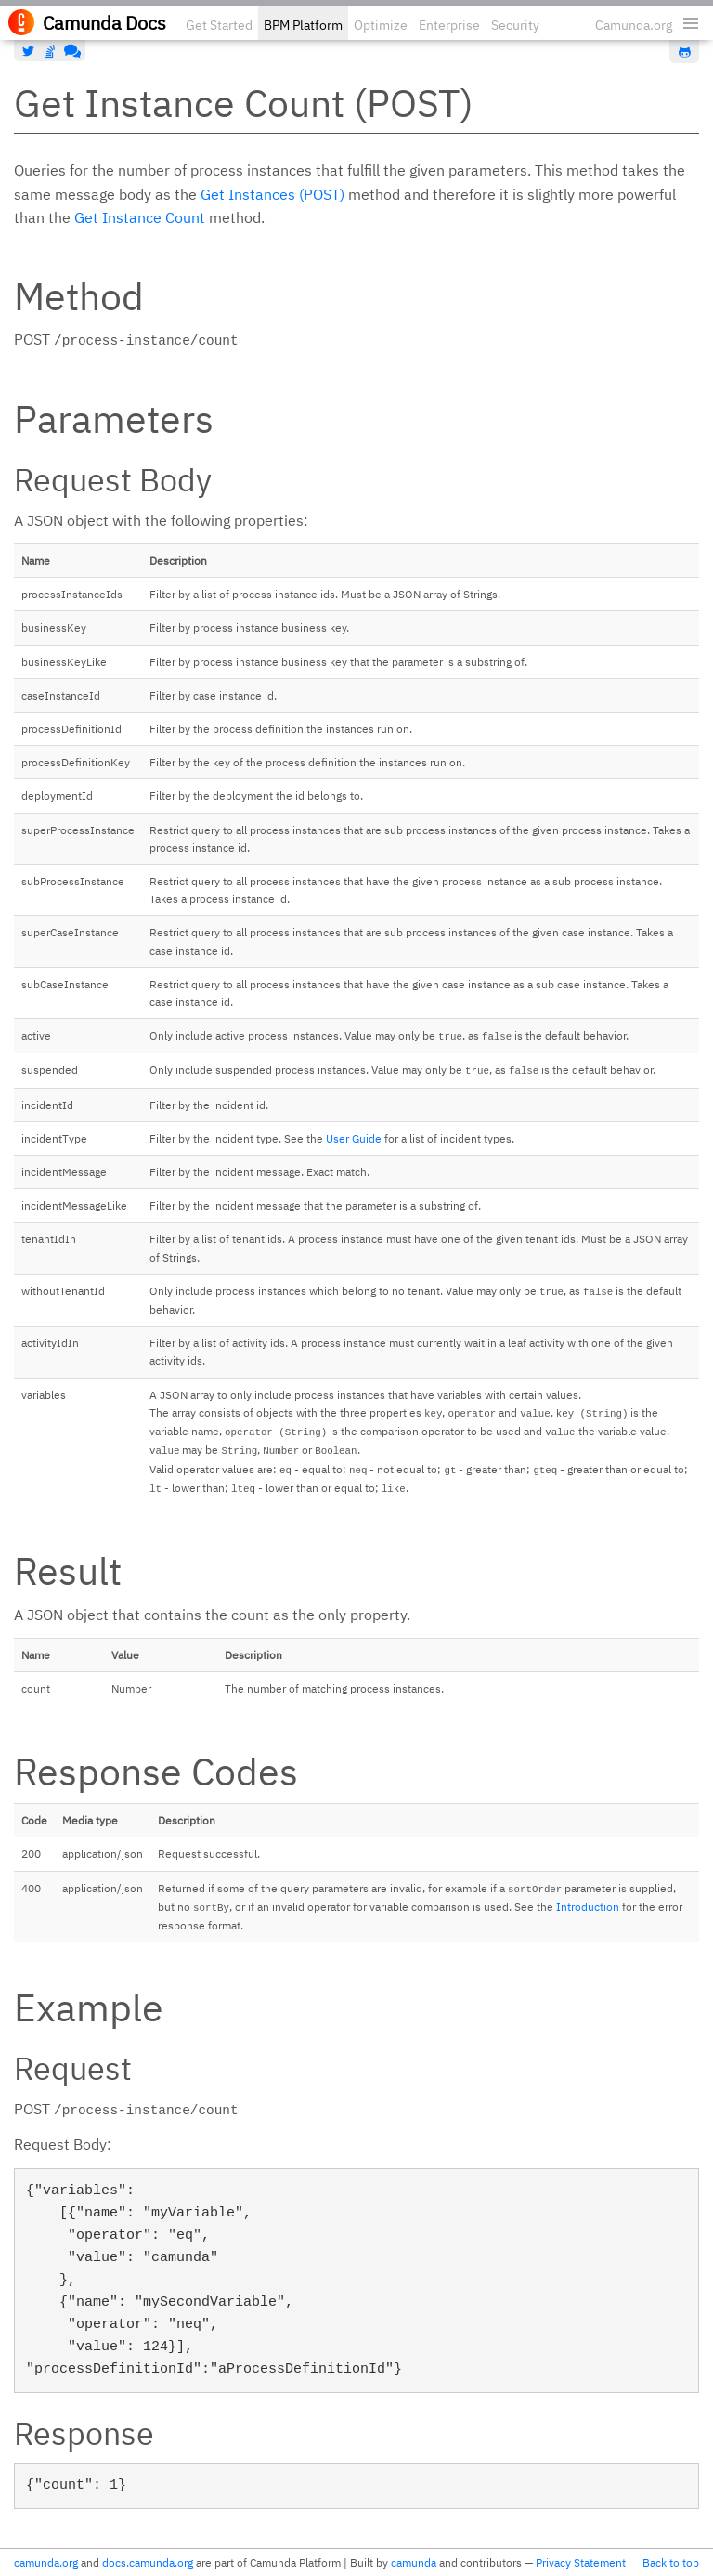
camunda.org (46, 2562)
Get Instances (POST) (272, 194)
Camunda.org (633, 25)
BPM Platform (303, 25)
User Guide (354, 1138)
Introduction (587, 1907)
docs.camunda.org (147, 2562)
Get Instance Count (139, 217)
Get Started (219, 25)
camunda (413, 2562)
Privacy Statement (581, 2562)
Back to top (670, 2562)
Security (515, 25)
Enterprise (449, 25)
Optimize (381, 25)
